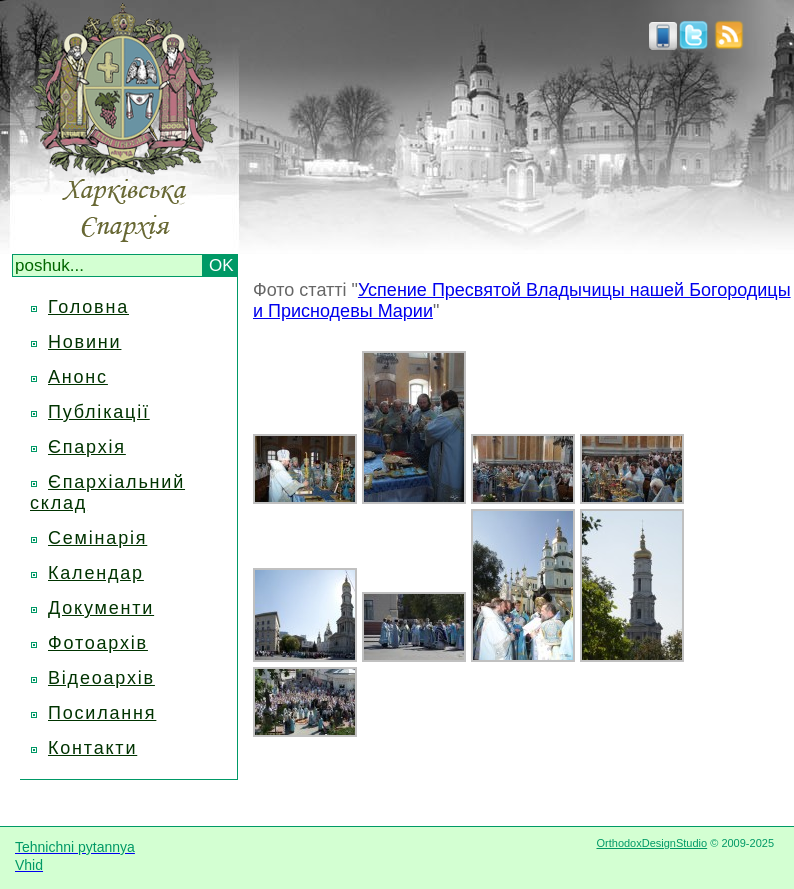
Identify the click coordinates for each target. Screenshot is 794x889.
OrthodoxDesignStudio (651, 843)
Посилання (102, 713)
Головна (88, 307)
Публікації (99, 412)
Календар (96, 573)
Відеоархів (101, 678)
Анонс (78, 377)
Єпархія (87, 447)
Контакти (92, 748)
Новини (84, 342)
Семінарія (97, 538)
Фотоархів (98, 643)
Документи (101, 608)
